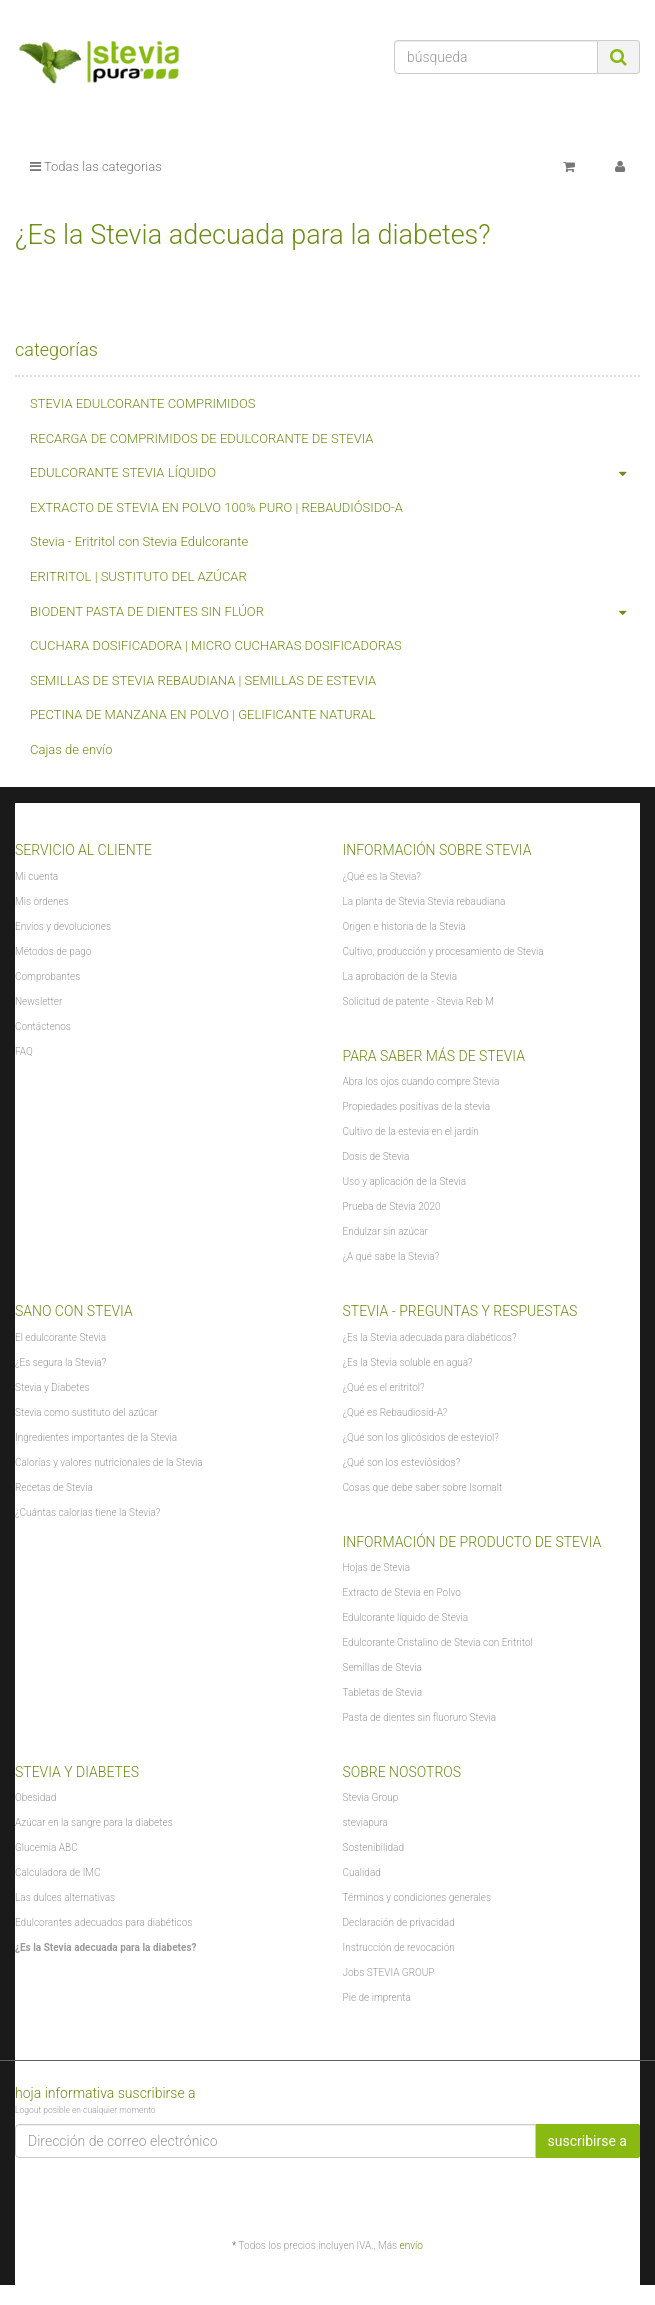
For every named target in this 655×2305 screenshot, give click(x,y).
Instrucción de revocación (399, 1947)
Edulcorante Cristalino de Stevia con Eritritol (438, 1642)
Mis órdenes (42, 901)
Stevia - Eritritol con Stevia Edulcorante (139, 541)
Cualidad (362, 1872)
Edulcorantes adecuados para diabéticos (103, 1922)
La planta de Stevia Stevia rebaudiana (424, 901)
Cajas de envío (71, 749)
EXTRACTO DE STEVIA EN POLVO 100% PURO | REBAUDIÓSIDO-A (216, 507)
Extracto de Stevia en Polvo (402, 1592)
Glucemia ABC (46, 1847)
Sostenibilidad (373, 1847)
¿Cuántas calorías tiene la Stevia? (87, 1512)
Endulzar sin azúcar (385, 1231)
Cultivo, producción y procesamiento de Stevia (443, 951)
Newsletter (38, 1001)
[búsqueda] (496, 57)
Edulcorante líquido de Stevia (406, 1617)
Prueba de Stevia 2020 (392, 1206)
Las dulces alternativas (65, 1897)
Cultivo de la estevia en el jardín (411, 1131)
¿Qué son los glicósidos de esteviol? (421, 1437)
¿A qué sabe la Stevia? (391, 1256)
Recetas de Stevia (54, 1487)
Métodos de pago (53, 951)
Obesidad (35, 1797)
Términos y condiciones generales (417, 1897)
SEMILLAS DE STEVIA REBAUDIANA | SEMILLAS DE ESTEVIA (203, 680)
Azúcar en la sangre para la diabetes (94, 1822)
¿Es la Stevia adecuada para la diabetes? (106, 1947)
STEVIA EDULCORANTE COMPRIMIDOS (143, 403)
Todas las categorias (96, 166)
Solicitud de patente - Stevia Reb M (418, 1001)
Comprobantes (47, 976)
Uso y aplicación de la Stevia (405, 1181)
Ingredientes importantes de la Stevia (96, 1437)
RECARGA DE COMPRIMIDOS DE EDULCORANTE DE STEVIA (201, 438)
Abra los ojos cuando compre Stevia (421, 1081)
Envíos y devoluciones (63, 926)
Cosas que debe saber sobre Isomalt (423, 1487)
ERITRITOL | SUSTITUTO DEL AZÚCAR (138, 576)
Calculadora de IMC (57, 1872)
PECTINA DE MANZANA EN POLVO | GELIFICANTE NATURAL (203, 714)
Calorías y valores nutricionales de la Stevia (109, 1462)
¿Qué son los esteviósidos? (402, 1462)
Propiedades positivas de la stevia (417, 1106)
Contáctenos (43, 1026)
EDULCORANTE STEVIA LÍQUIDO (335, 473)
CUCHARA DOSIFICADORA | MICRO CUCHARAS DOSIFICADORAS (216, 645)
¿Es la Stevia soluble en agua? (408, 1362)
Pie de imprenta (377, 1997)
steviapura (365, 1822)
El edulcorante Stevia (60, 1337)
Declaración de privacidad (399, 1922)
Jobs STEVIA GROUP (389, 1972)
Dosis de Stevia (376, 1156)
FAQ (24, 1051)
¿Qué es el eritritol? (384, 1387)
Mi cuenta (36, 876)
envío (411, 2245)
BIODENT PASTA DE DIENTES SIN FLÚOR (335, 612)
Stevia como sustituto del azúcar (86, 1412)
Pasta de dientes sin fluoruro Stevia (420, 1717)
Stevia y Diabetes (52, 1387)
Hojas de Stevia (377, 1567)
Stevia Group (371, 1797)
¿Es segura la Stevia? (60, 1362)
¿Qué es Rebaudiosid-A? (395, 1412)
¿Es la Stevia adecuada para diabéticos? (430, 1337)
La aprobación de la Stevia (400, 976)
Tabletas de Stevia (383, 1692)
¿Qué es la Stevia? (382, 876)
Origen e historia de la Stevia (404, 926)
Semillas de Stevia (382, 1667)
